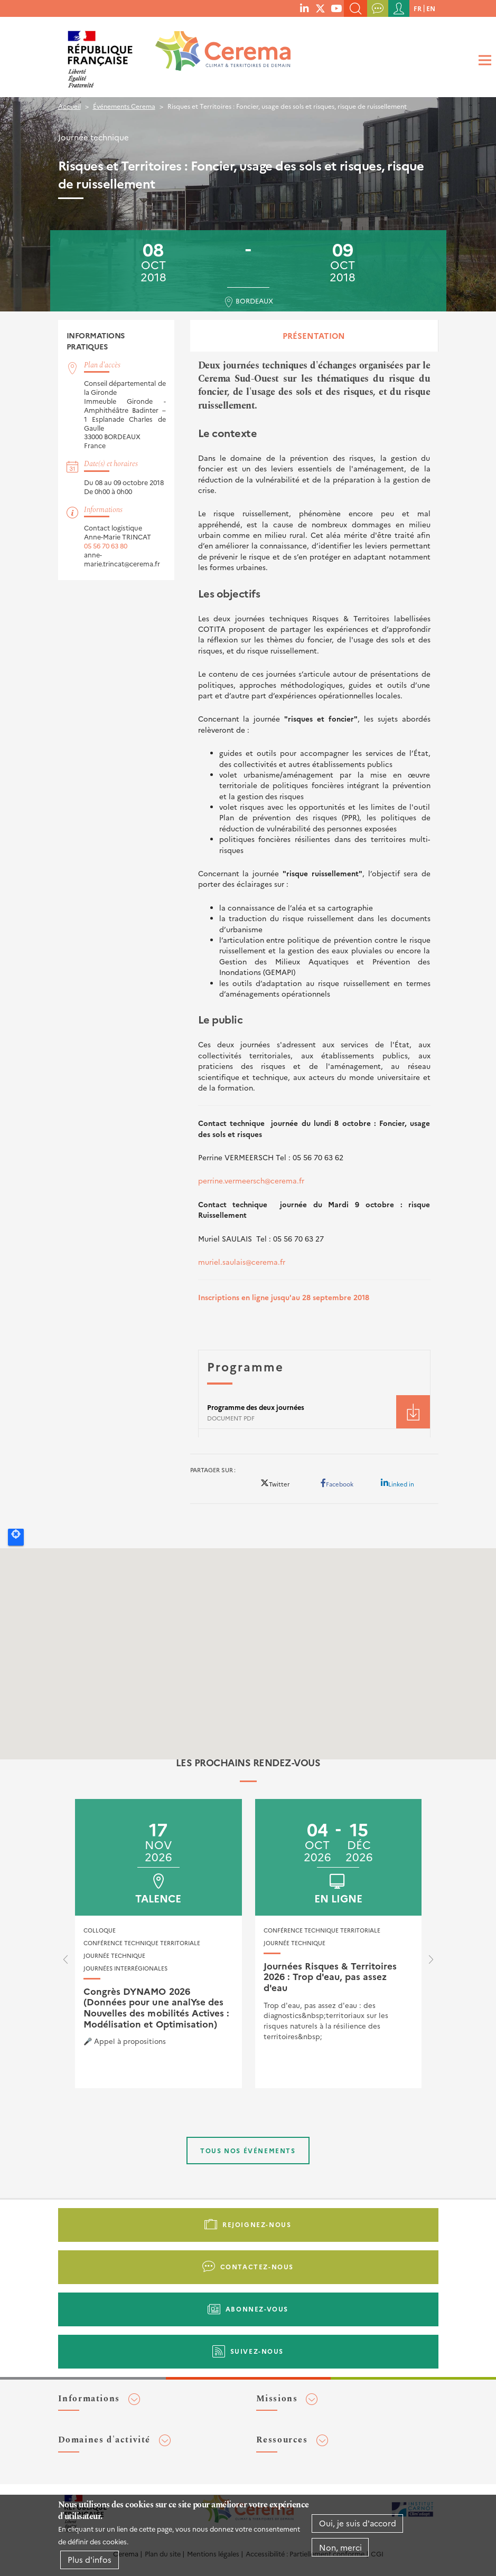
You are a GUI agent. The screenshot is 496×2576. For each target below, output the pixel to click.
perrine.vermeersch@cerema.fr (251, 1180)
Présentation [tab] (314, 335)
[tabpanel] (314, 898)
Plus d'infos (89, 2559)
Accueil (69, 105)
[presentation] (65, 1962)
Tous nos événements (247, 2150)
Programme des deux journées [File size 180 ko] (255, 1407)
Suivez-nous (257, 2350)
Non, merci (340, 2547)
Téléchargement (413, 1411)
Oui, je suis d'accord (357, 2522)
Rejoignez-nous (256, 2224)
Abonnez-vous (257, 2308)
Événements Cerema (124, 105)
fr (418, 8)
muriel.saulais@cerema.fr (241, 1261)
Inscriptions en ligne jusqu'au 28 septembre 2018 (283, 1297)
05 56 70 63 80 (105, 545)
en (430, 8)
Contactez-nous (257, 2266)
